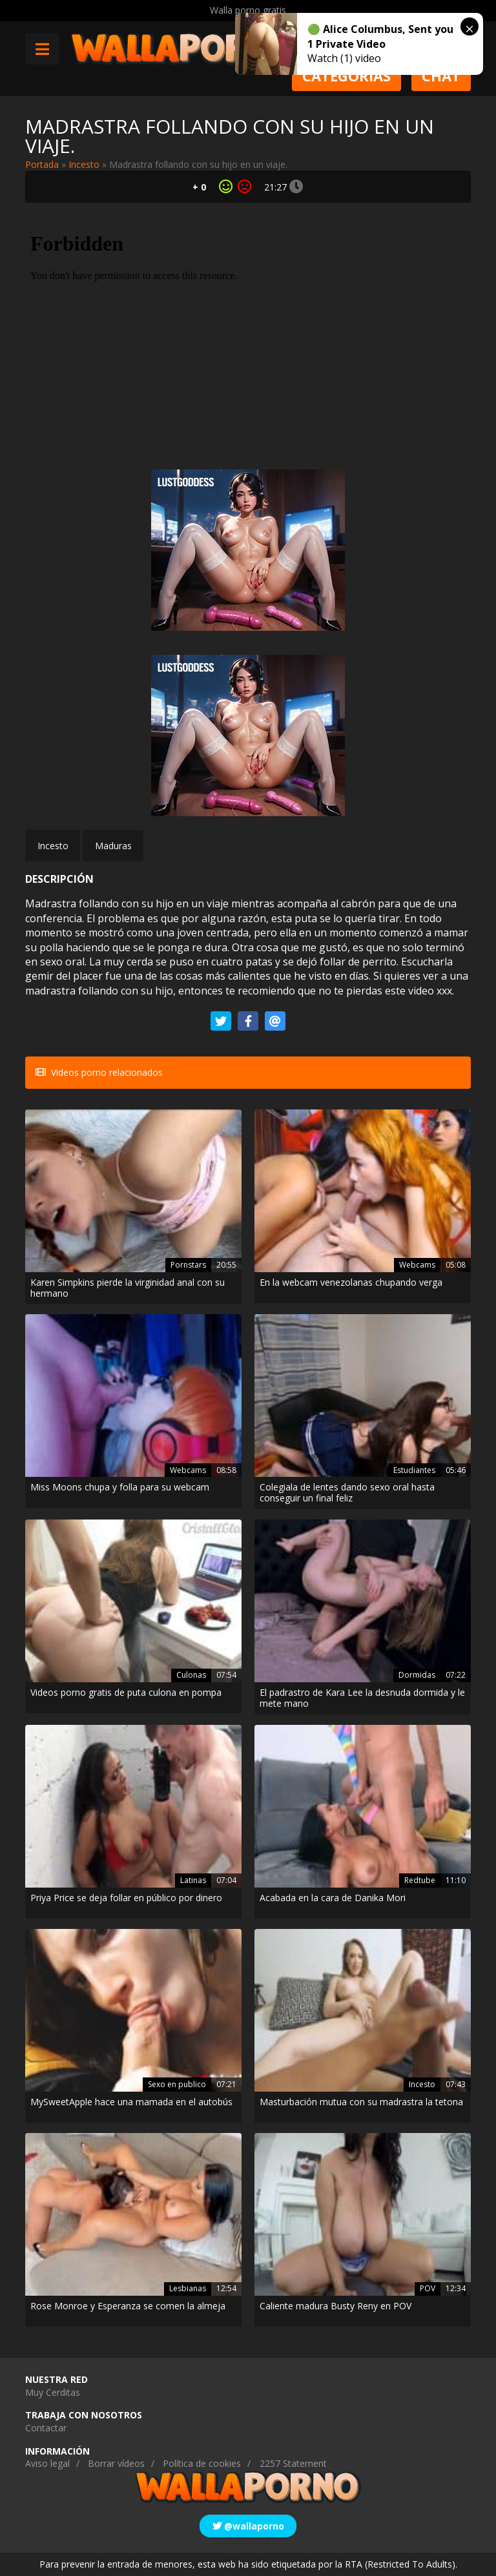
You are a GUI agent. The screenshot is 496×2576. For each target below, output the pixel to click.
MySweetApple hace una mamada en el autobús (131, 2102)
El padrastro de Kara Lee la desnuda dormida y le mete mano (362, 1698)
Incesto (83, 164)
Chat (441, 75)
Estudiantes (414, 1470)
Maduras (113, 846)
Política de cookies (202, 2463)
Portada (42, 164)
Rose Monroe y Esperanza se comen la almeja (127, 2306)
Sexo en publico (177, 2084)
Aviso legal (47, 2463)
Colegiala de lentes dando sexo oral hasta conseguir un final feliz (347, 1493)
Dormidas (416, 1674)
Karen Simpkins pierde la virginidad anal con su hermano (127, 1288)
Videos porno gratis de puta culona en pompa (126, 1692)
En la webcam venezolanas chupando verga (351, 1282)
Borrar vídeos (116, 2463)
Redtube (419, 1880)
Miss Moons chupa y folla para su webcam (119, 1487)
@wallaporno (248, 2526)
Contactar (46, 2428)
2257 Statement (293, 2463)
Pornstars (188, 1264)
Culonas (191, 1674)
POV (427, 2288)
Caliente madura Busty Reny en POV (335, 2306)
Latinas (193, 1880)
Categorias (346, 75)
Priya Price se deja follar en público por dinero (126, 1898)
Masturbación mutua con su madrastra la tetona (361, 2102)
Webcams (417, 1264)
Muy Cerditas (52, 2392)
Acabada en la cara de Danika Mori (333, 1898)
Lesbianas (187, 2288)
